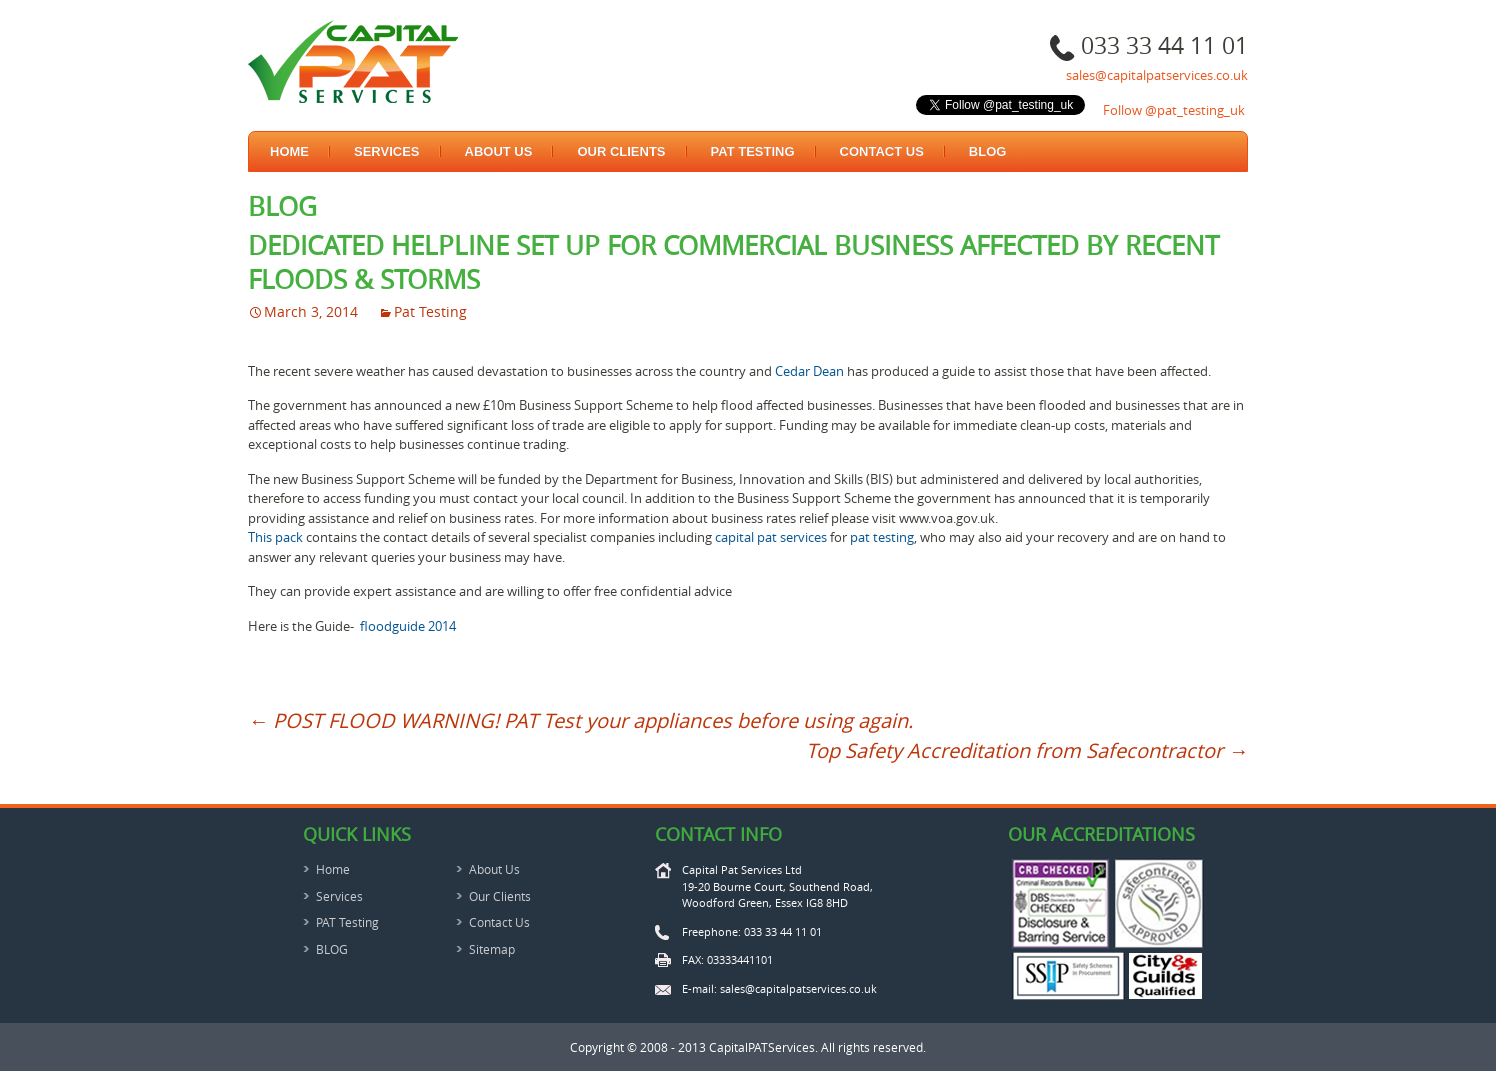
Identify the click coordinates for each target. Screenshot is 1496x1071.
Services (387, 151)
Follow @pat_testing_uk (1174, 110)
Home (289, 151)
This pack (275, 537)
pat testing (882, 537)
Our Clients (621, 151)
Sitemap (492, 949)
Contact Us (882, 151)
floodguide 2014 (408, 626)
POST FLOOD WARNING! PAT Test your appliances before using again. (580, 720)
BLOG (988, 151)
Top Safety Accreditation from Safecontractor (1027, 750)
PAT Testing (753, 151)
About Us (499, 151)
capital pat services (771, 537)
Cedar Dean (809, 371)
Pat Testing (430, 311)
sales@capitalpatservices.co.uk (1157, 75)
